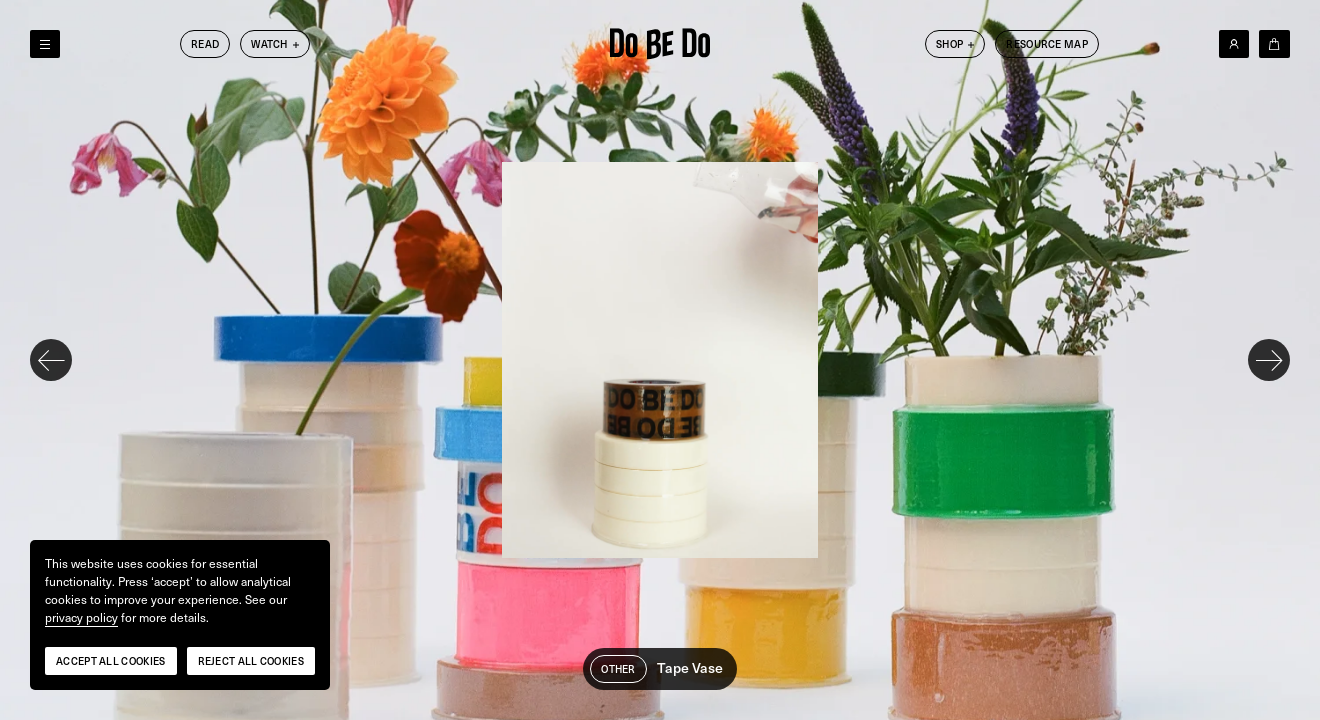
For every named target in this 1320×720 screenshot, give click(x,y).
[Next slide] (1269, 360)
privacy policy (81, 618)
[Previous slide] (51, 360)
